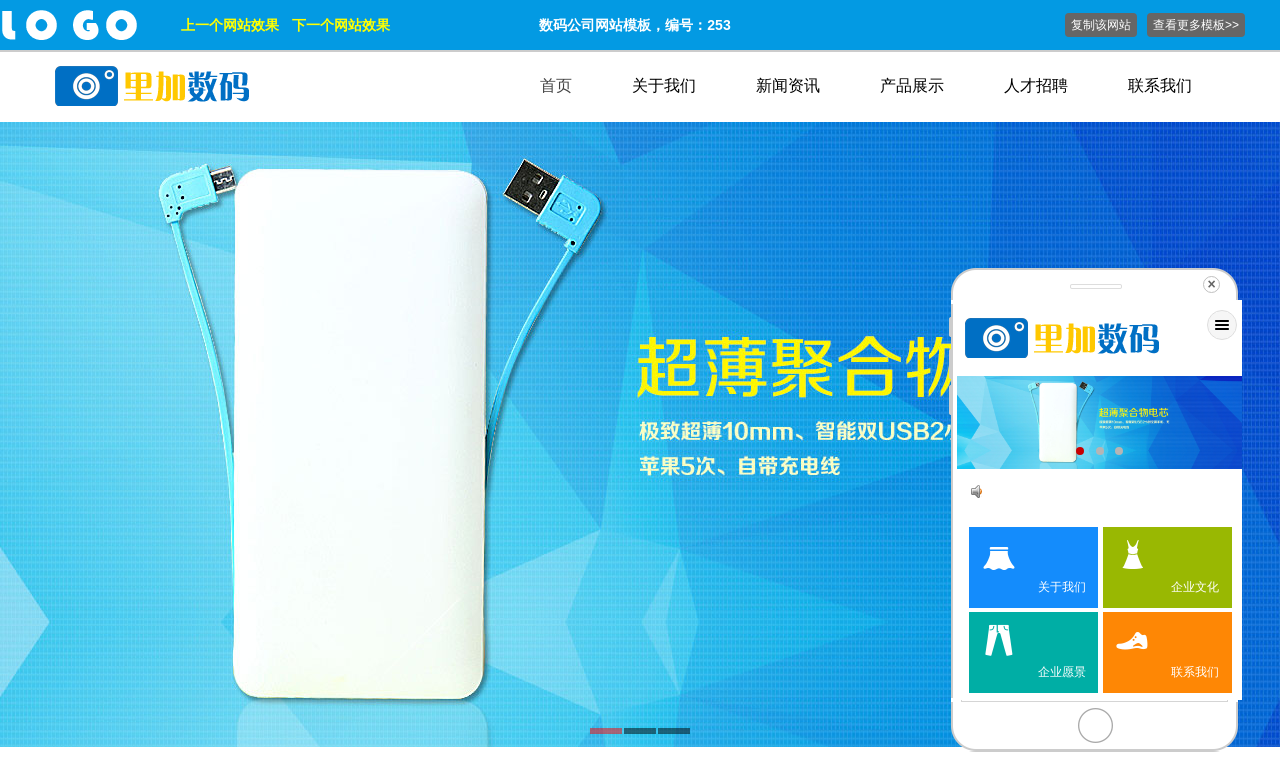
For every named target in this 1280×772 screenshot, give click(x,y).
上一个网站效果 (230, 25)
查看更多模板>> (1196, 25)
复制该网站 (1101, 25)
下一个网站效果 (341, 25)
